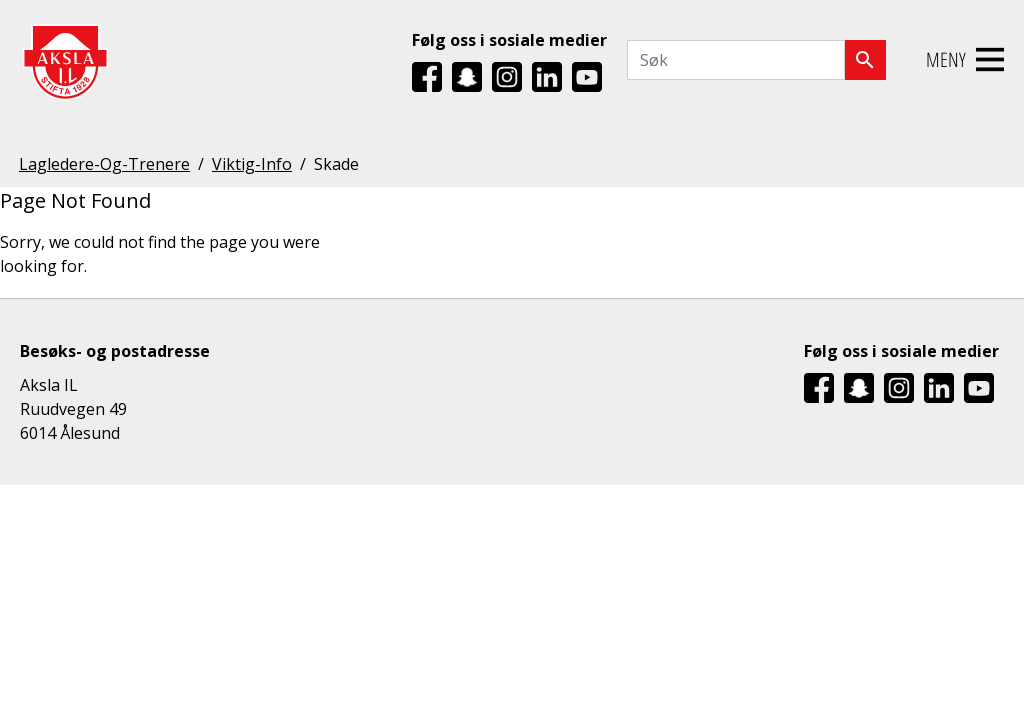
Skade (336, 164)
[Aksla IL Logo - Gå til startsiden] (65, 60)
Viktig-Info (252, 164)
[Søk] (865, 60)
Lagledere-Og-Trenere (104, 164)
